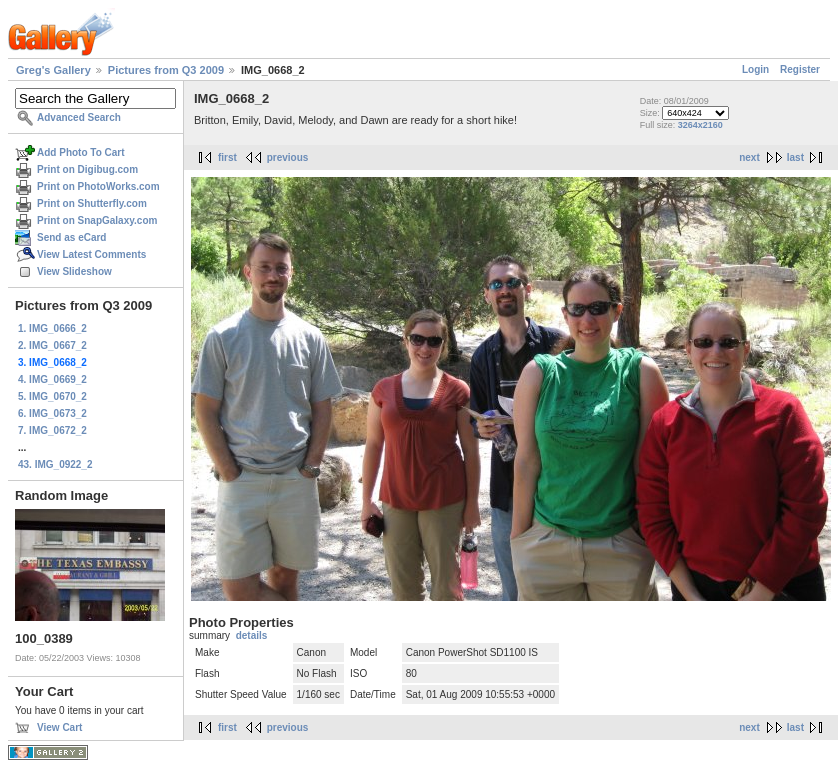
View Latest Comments (91, 254)
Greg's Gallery (53, 70)
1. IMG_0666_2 (52, 328)
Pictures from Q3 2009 (166, 70)
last (795, 157)
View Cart (59, 727)
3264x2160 (700, 125)
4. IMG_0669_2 (52, 379)
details (252, 635)
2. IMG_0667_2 (52, 345)
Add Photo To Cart (81, 152)
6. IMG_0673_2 (52, 413)
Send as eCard (71, 237)
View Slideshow (74, 271)
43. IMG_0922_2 (55, 464)
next (749, 157)
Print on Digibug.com (87, 169)
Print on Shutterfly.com (92, 203)
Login (755, 69)
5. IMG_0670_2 (52, 396)
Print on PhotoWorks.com (98, 186)
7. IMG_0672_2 (52, 430)
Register (800, 69)
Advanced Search (79, 117)
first (227, 157)
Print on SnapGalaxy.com (97, 220)
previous (288, 157)
